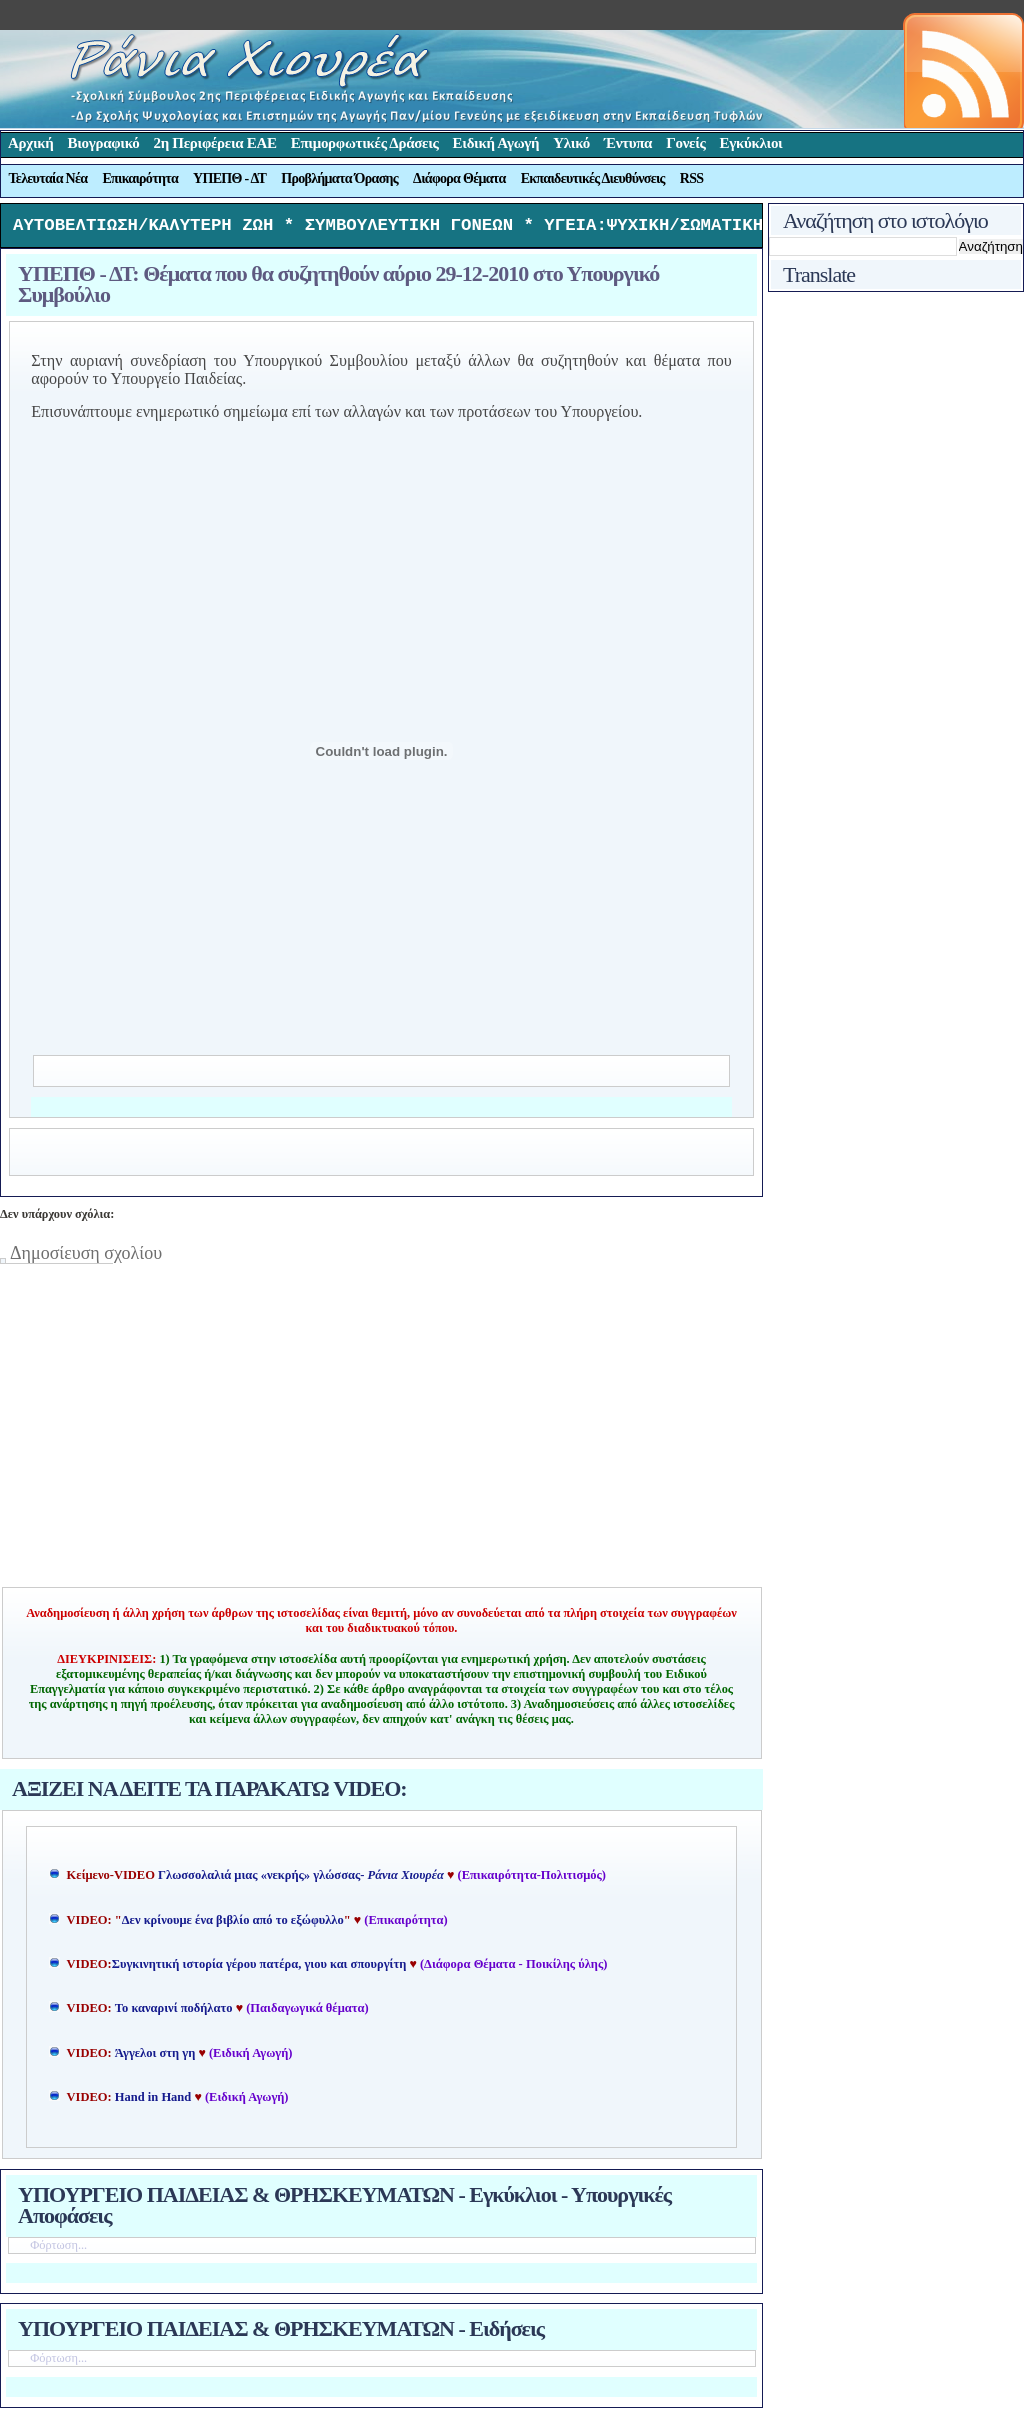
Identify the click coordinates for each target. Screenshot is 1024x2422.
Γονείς (685, 143)
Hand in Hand (153, 2102)
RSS (692, 178)
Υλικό (571, 143)
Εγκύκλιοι (751, 143)
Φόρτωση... (58, 2250)
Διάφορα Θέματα (459, 178)
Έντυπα (628, 143)
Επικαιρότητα (140, 178)
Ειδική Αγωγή (496, 143)
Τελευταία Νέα (48, 178)
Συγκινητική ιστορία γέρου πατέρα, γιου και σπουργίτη (261, 1969)
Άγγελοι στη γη (157, 2058)
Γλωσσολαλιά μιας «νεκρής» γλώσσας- (301, 1880)
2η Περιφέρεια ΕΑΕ (214, 143)
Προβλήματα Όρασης (339, 178)
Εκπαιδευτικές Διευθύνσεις (593, 178)
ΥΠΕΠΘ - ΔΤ (229, 178)
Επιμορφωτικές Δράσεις (365, 143)
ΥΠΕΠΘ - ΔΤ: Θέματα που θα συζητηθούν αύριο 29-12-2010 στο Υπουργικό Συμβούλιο (338, 289)
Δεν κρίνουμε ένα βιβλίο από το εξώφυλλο (233, 1925)
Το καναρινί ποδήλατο (174, 2013)
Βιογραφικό (104, 143)
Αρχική (31, 143)
